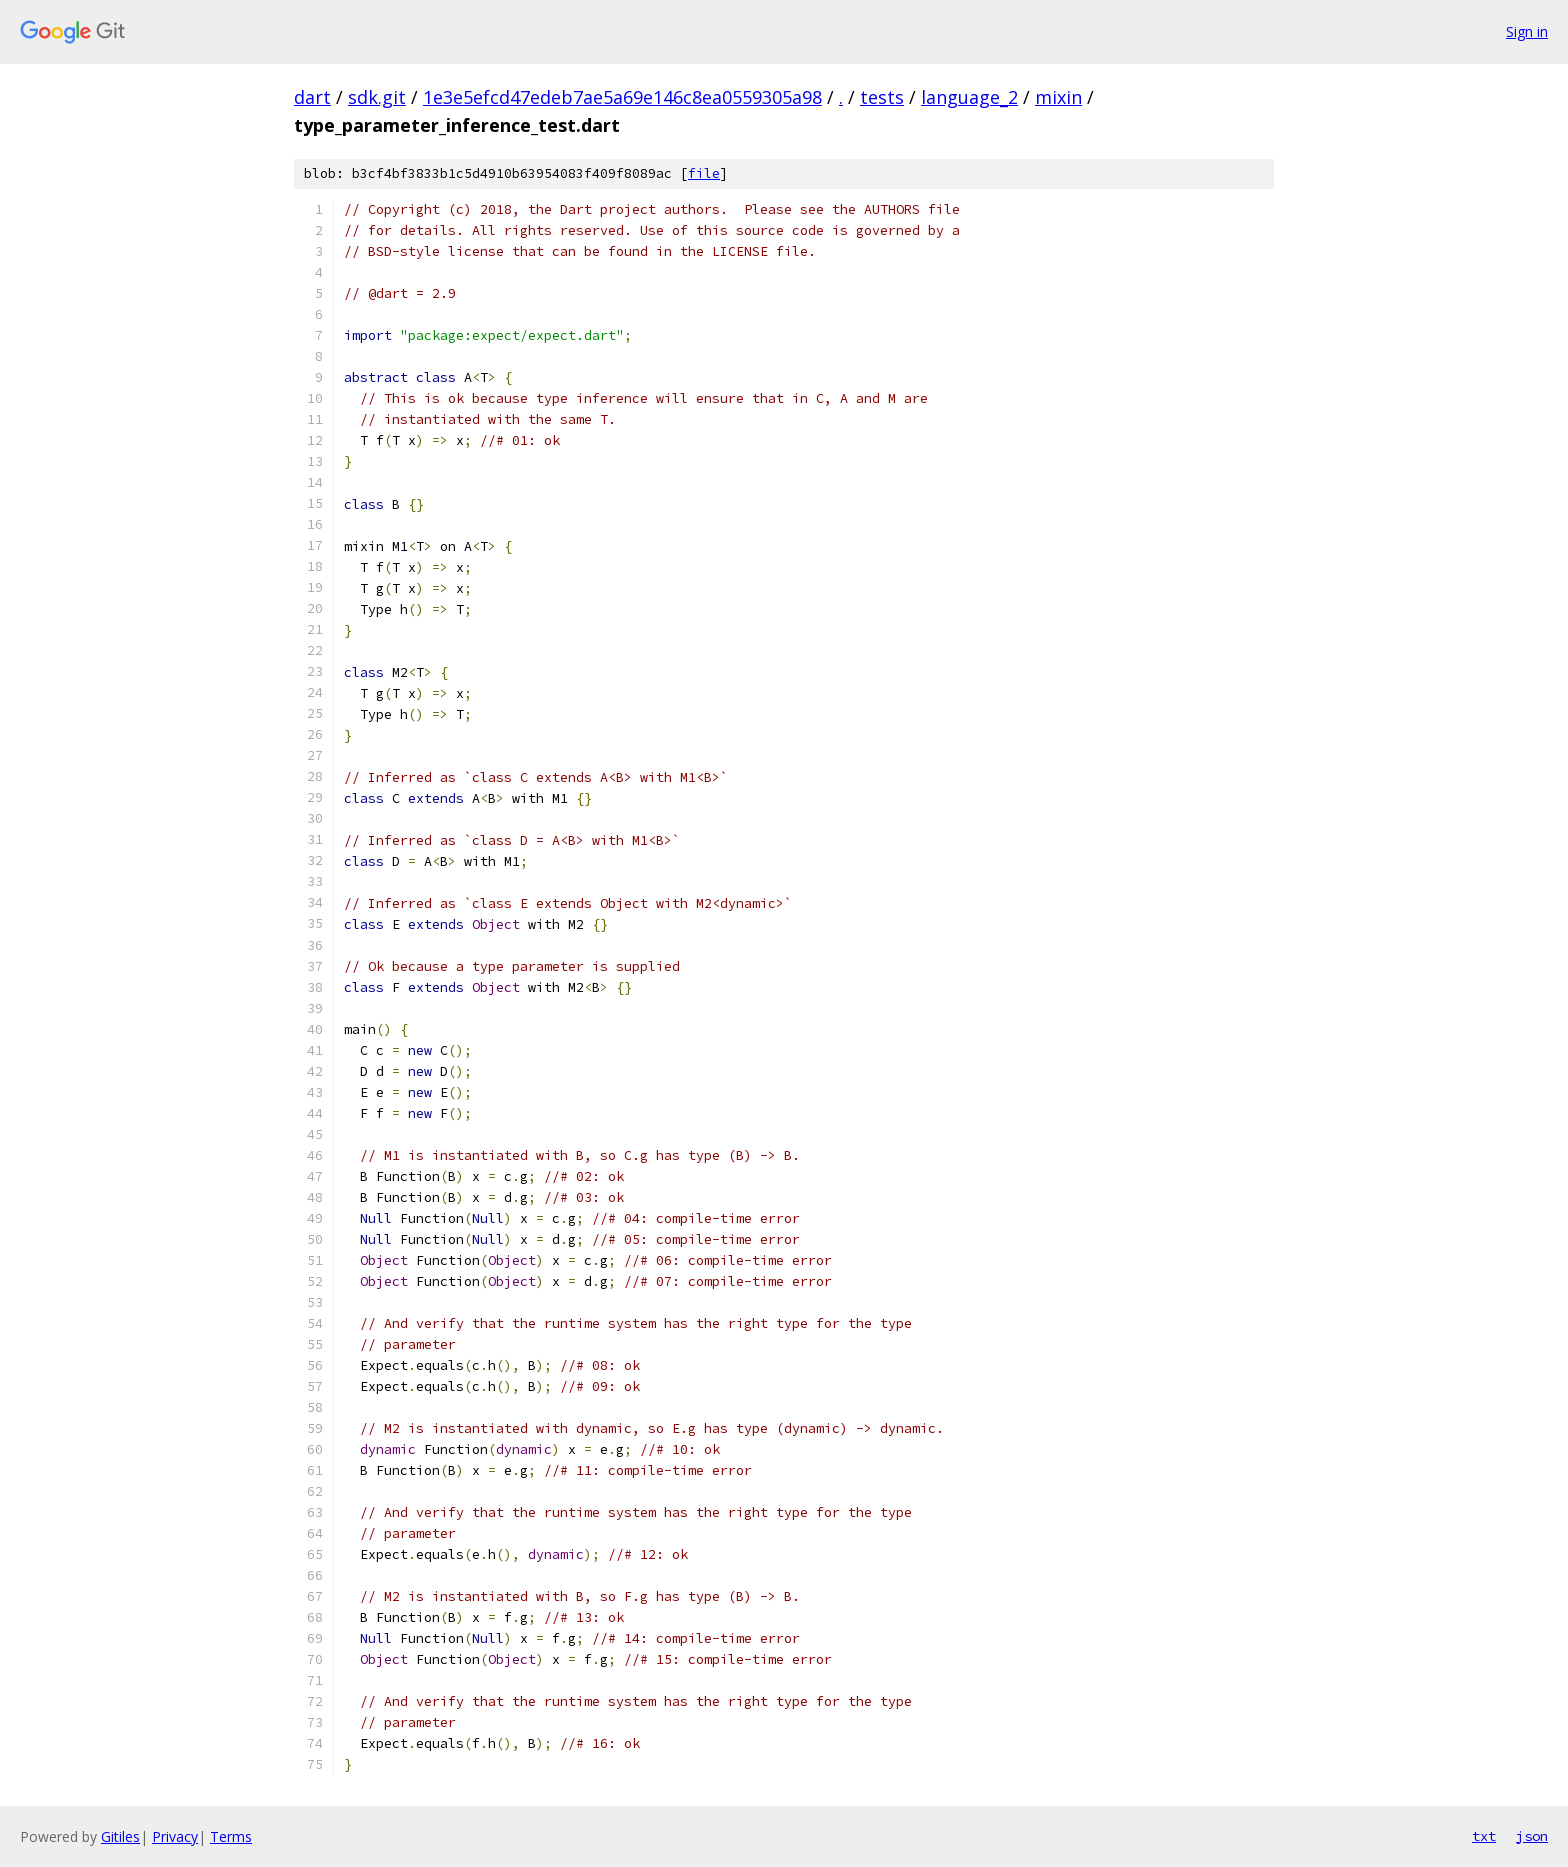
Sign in (1527, 31)
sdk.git (377, 97)
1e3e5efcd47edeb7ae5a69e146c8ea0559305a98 (622, 97)
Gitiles (120, 1836)
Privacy (175, 1836)
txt (1484, 1836)
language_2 (969, 97)
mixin (1058, 97)
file (704, 173)
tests (882, 97)
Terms (231, 1836)
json (1532, 1836)
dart (312, 97)
